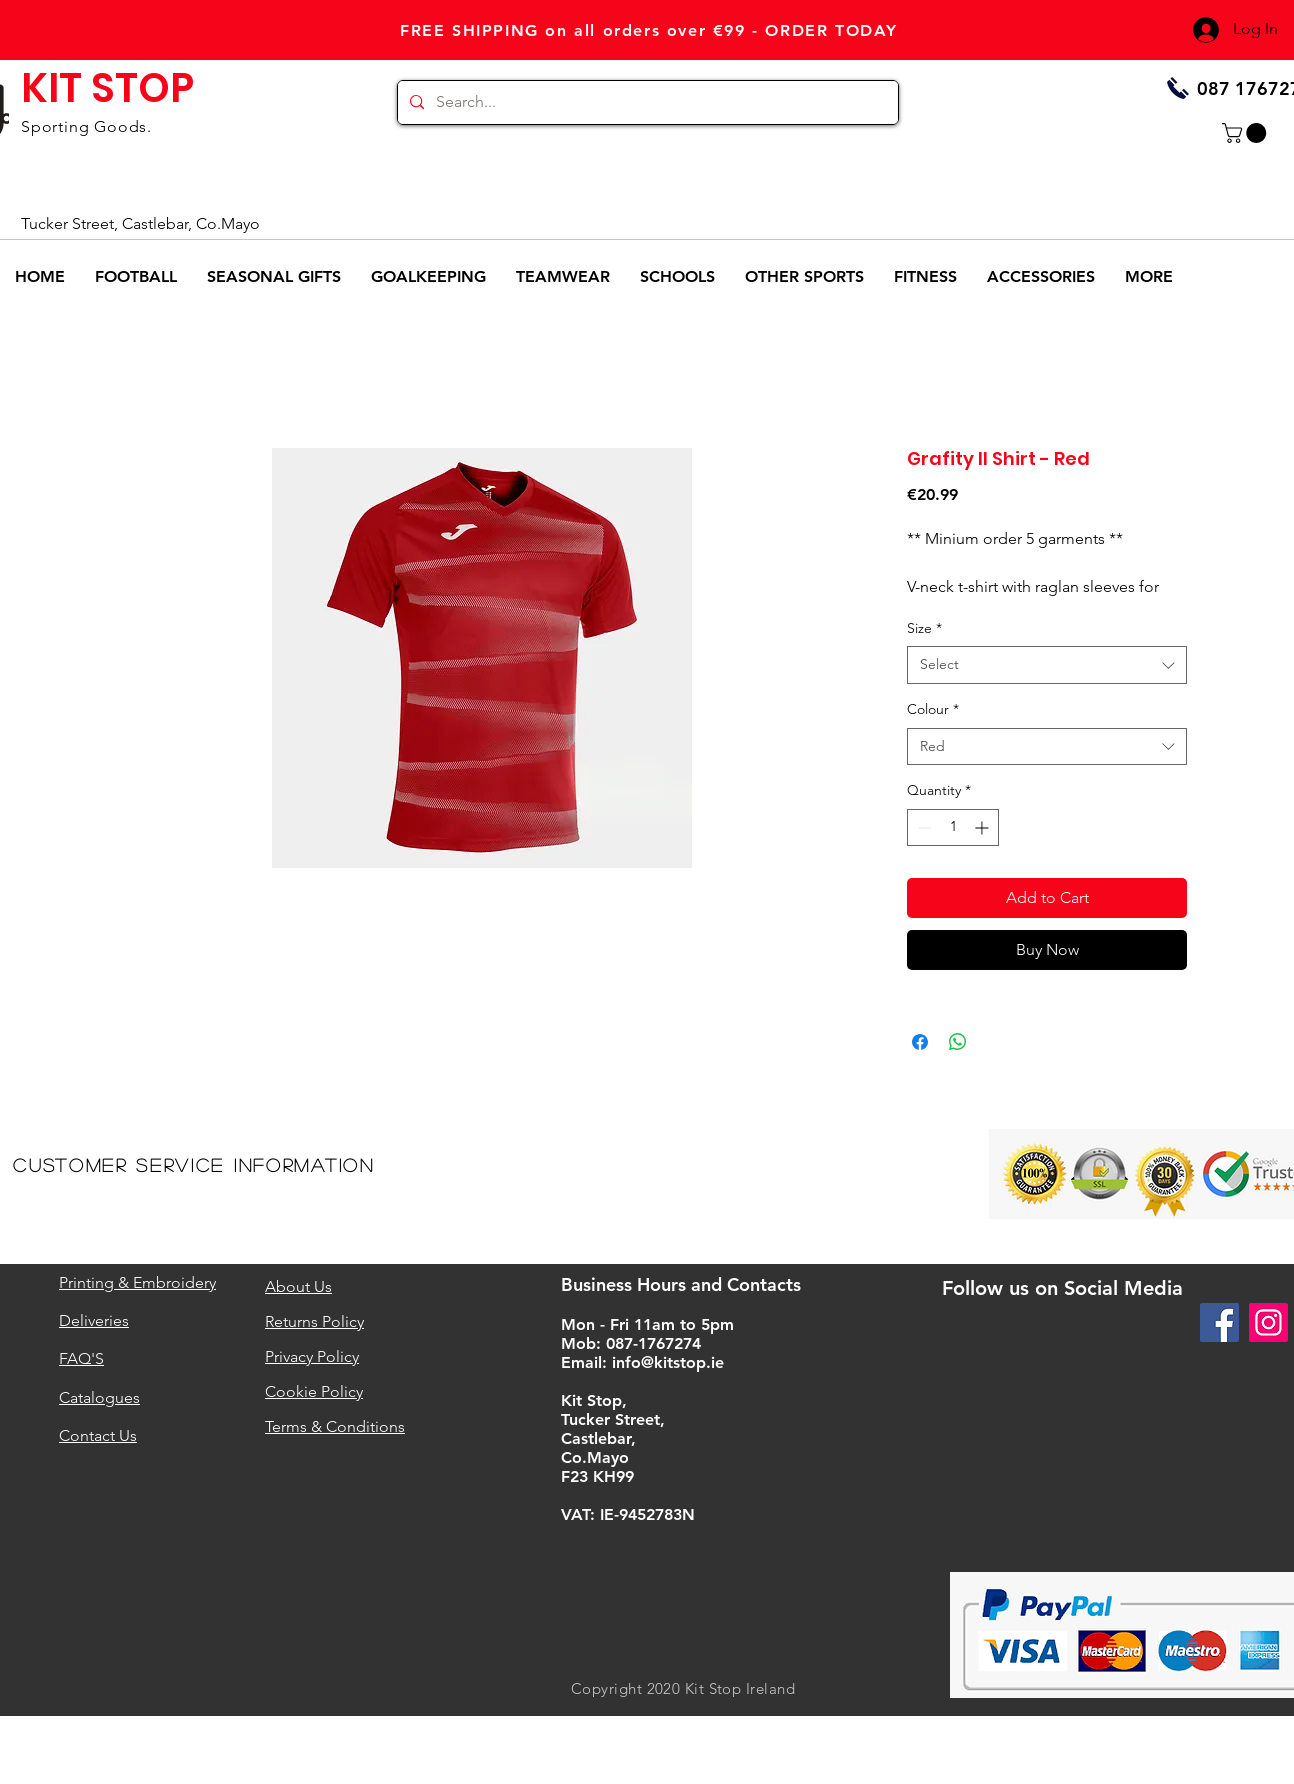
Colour (933, 709)
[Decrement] (922, 827)
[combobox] (1047, 665)
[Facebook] (1219, 1322)
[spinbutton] (953, 827)
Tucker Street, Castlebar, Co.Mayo (140, 223)
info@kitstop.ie (668, 1362)
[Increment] (983, 827)
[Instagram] (1268, 1322)
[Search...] (646, 102)
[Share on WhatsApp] (958, 1042)
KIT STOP (107, 88)
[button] (1246, 133)
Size (924, 628)
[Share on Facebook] (920, 1042)
